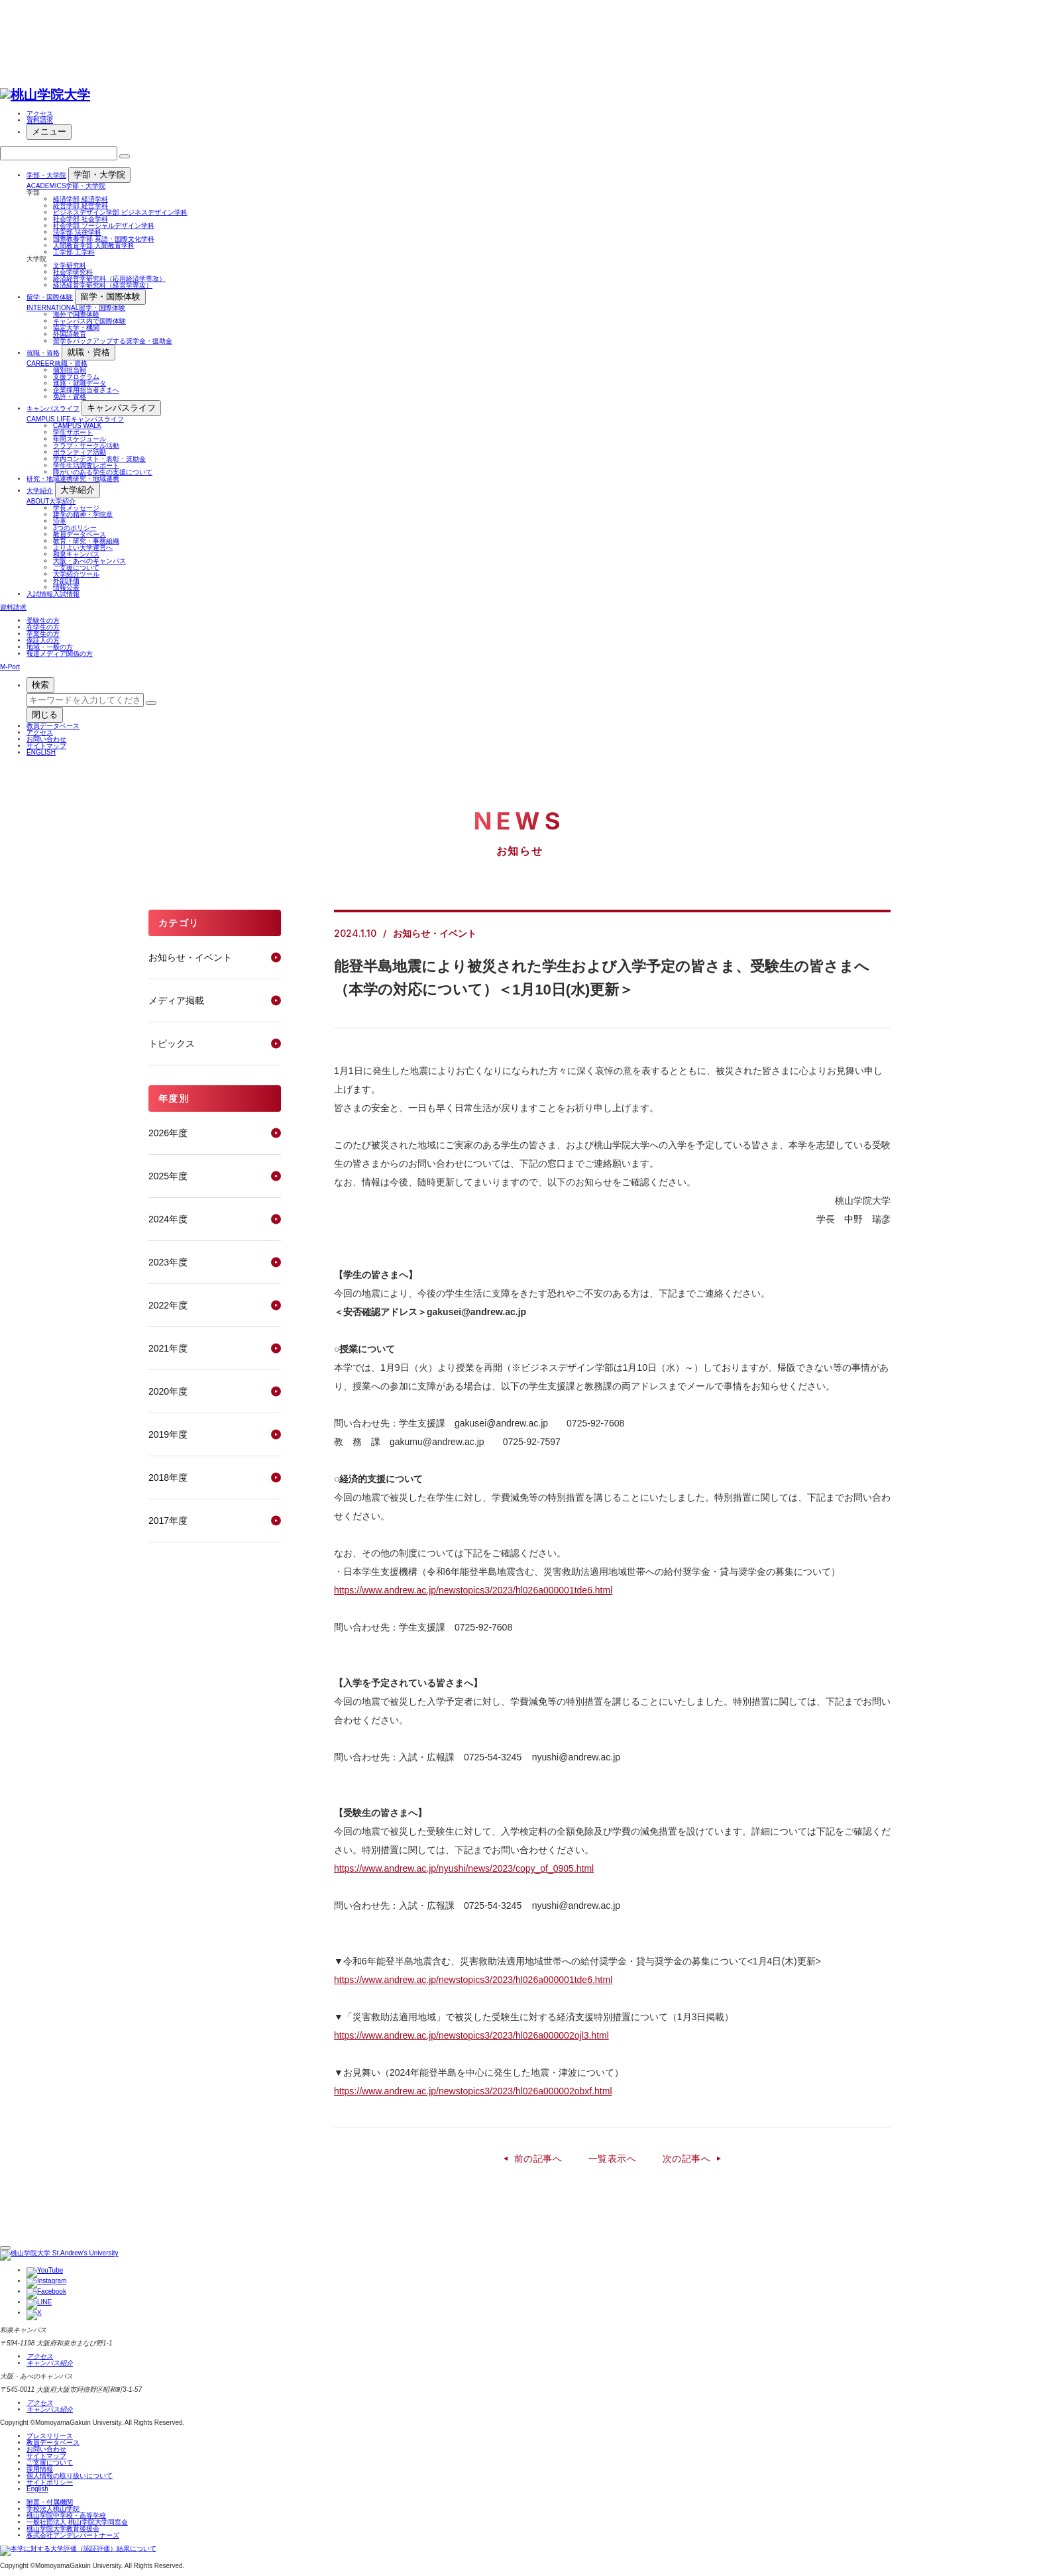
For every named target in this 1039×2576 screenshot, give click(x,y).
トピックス (171, 1043)
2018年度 (168, 1477)
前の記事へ (538, 2158)
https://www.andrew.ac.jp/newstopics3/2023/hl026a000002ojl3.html (471, 2035)
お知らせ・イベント (190, 957)
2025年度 (168, 1176)
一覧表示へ (612, 2158)
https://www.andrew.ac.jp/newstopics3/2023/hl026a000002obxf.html (473, 2091)
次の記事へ (686, 2158)
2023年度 (168, 1262)
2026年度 (168, 1133)
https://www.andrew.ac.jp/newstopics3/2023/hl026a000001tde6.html (473, 1590)
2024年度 (168, 1219)
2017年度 (168, 1520)
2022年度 (168, 1305)
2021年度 (168, 1348)
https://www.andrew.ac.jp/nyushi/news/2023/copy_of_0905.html (464, 1868)
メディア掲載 (176, 1000)
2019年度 (168, 1434)
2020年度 (168, 1391)
